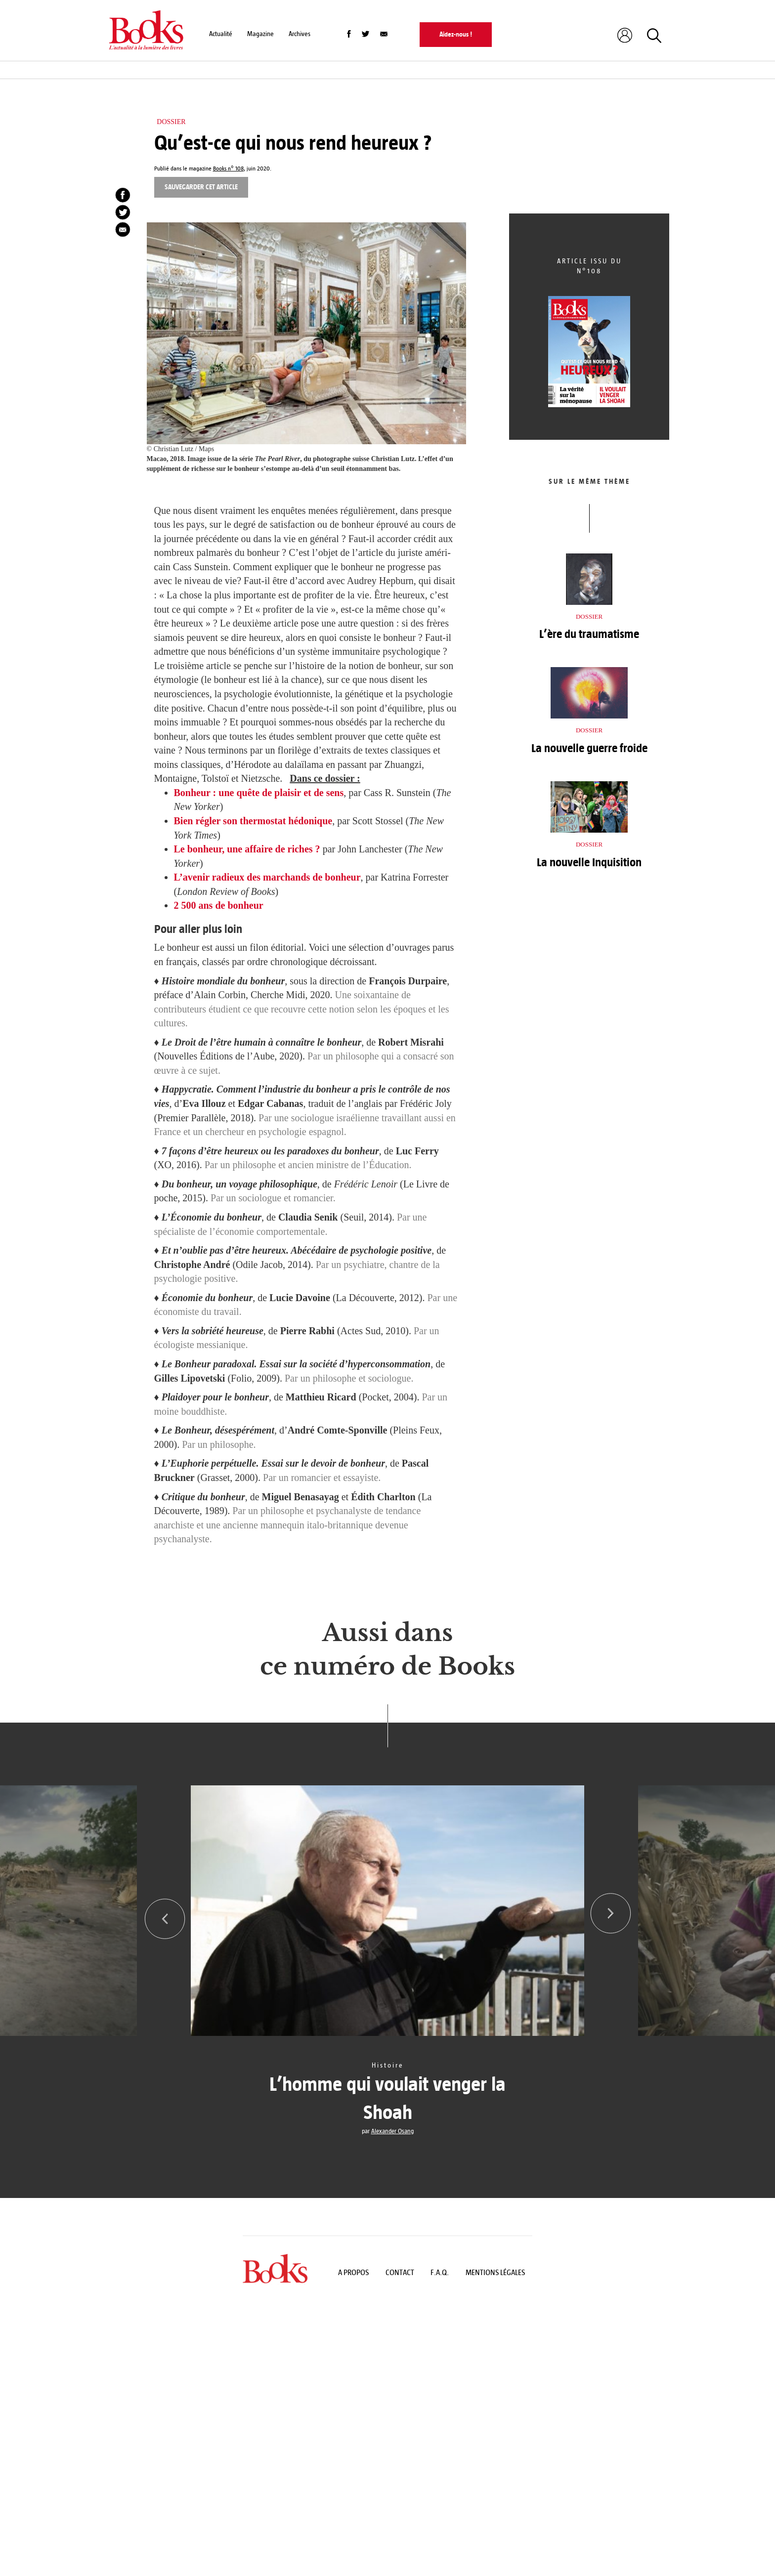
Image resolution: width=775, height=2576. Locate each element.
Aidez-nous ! (455, 34)
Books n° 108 (228, 169)
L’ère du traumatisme (589, 634)
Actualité (220, 34)
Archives (299, 34)
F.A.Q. (440, 2272)
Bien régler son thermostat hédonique (253, 820)
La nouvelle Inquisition (589, 862)
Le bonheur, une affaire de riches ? (247, 849)
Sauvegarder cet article (201, 187)
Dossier (171, 122)
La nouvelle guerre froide (589, 748)
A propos (353, 2272)
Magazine (260, 34)
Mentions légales (495, 2272)
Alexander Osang (392, 2131)
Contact (400, 2272)
